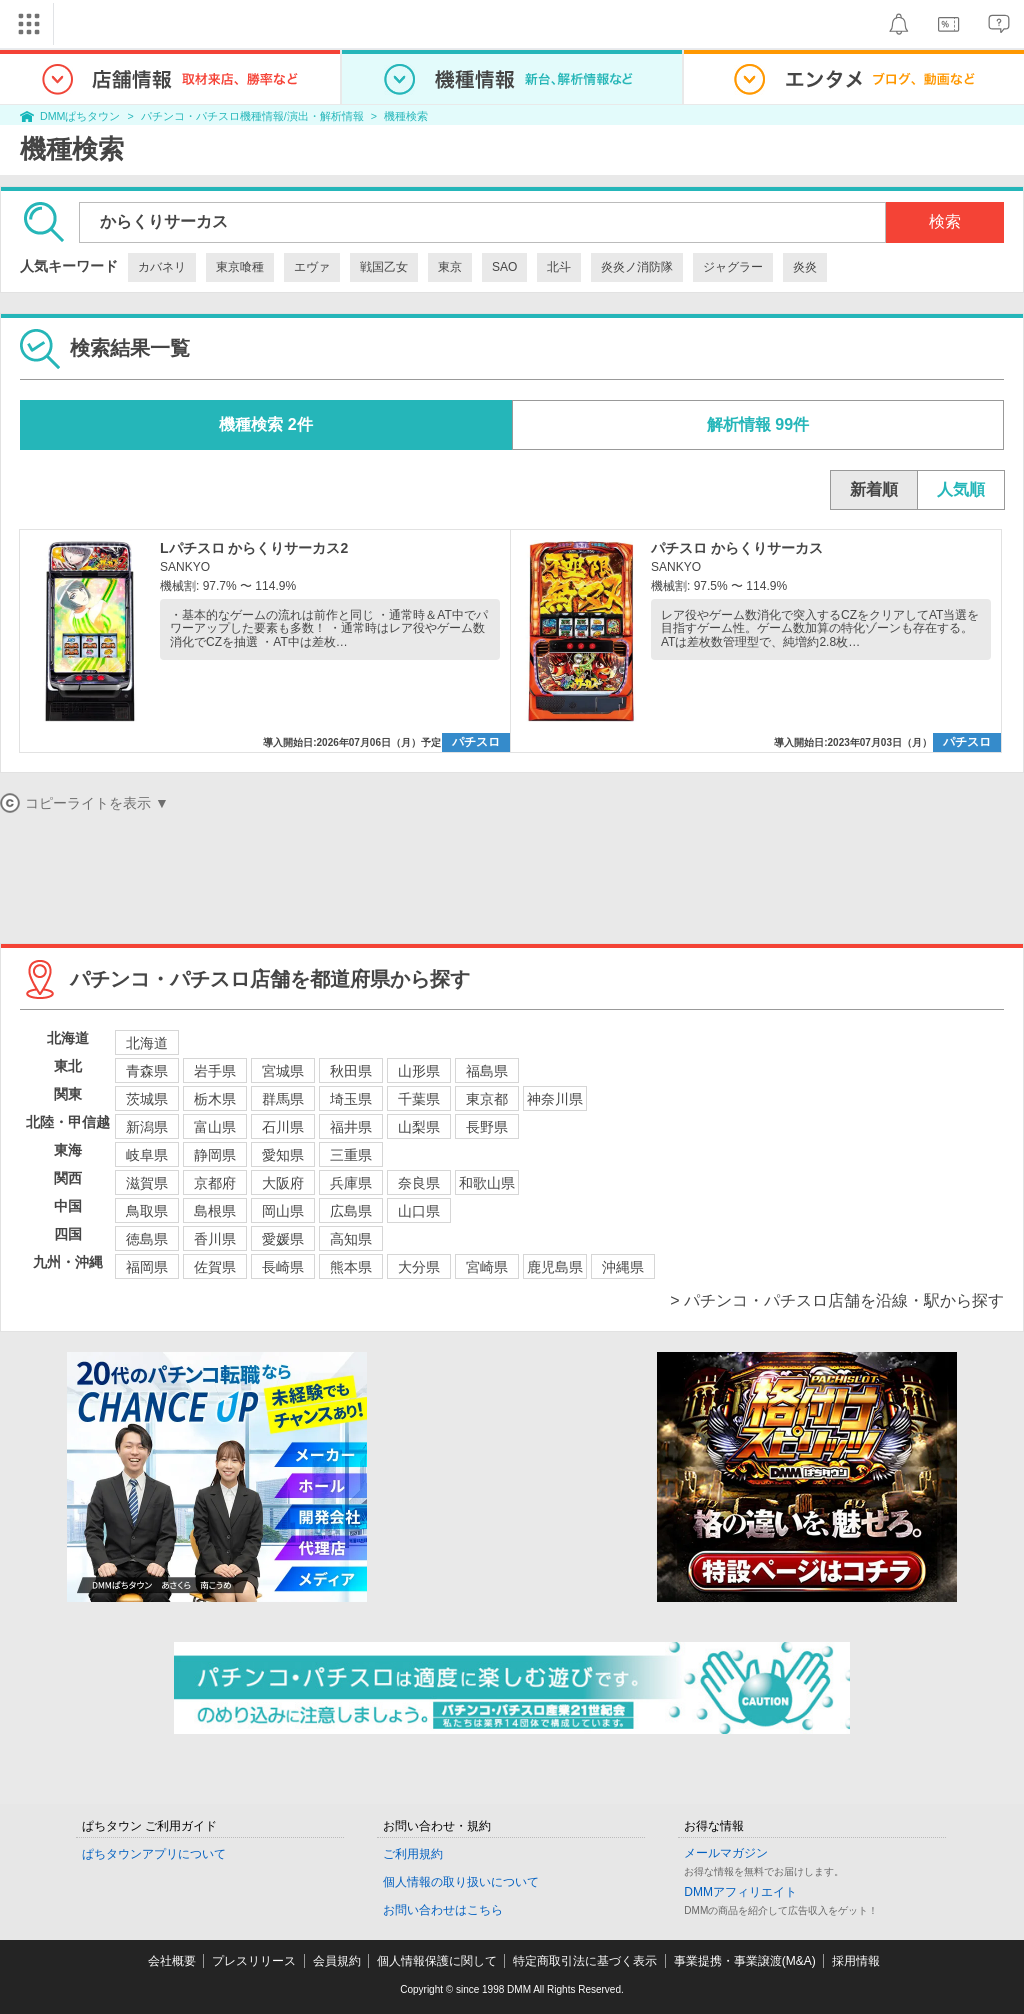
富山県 (215, 1127)
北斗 (559, 267)
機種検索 (406, 116)
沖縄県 (623, 1267)
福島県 (487, 1071)
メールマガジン (726, 1853)
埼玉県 (351, 1099)
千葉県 (419, 1099)
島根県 (215, 1211)
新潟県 (147, 1127)
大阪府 (283, 1183)
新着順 (874, 489)
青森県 (147, 1071)
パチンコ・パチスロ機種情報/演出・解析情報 (252, 116)
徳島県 (147, 1239)
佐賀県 (215, 1267)
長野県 (487, 1127)
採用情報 (856, 1961)
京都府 (215, 1183)
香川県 (215, 1239)
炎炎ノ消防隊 (637, 267)
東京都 (487, 1099)
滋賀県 (147, 1183)
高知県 (351, 1239)
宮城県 (283, 1071)
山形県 (419, 1071)
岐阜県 (147, 1155)
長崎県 (283, 1267)
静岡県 (215, 1155)
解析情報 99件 (758, 424)
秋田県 (351, 1071)
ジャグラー (733, 267)
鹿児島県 (555, 1267)
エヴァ (312, 267)
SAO (504, 267)
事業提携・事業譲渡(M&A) (745, 1961)
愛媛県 (283, 1239)
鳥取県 (147, 1211)
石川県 (283, 1127)
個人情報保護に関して (437, 1961)
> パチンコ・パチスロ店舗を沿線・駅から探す (837, 1300)
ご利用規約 (413, 1854)
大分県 (419, 1267)
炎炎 (805, 267)
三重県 (351, 1155)
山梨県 (419, 1127)
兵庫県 (351, 1183)
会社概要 (172, 1961)
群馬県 (283, 1099)
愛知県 (283, 1155)
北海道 (147, 1043)
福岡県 (147, 1267)
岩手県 (215, 1071)
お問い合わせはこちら (443, 1910)
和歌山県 (487, 1183)
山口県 (419, 1211)
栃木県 (215, 1099)
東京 (450, 267)
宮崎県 (487, 1267)
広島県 (351, 1211)
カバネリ (162, 267)
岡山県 (283, 1211)
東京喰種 (240, 267)
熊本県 (351, 1267)
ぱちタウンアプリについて (154, 1854)
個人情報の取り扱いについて (461, 1882)
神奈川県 (555, 1099)
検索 (945, 221)
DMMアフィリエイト (740, 1892)
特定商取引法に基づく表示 (585, 1961)
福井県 (351, 1127)
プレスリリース (254, 1961)
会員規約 (337, 1961)
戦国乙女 (384, 267)
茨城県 (147, 1099)
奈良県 (419, 1183)
